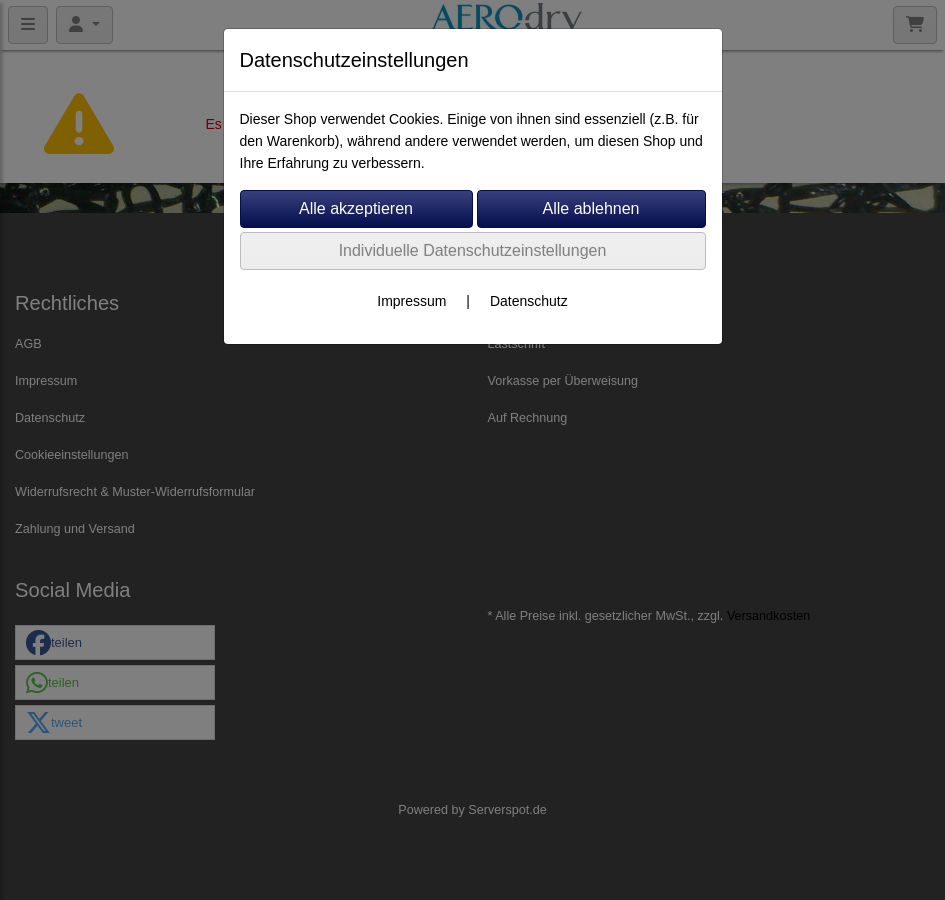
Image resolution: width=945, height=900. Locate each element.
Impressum (411, 301)
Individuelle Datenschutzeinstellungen (473, 250)
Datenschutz (529, 301)
